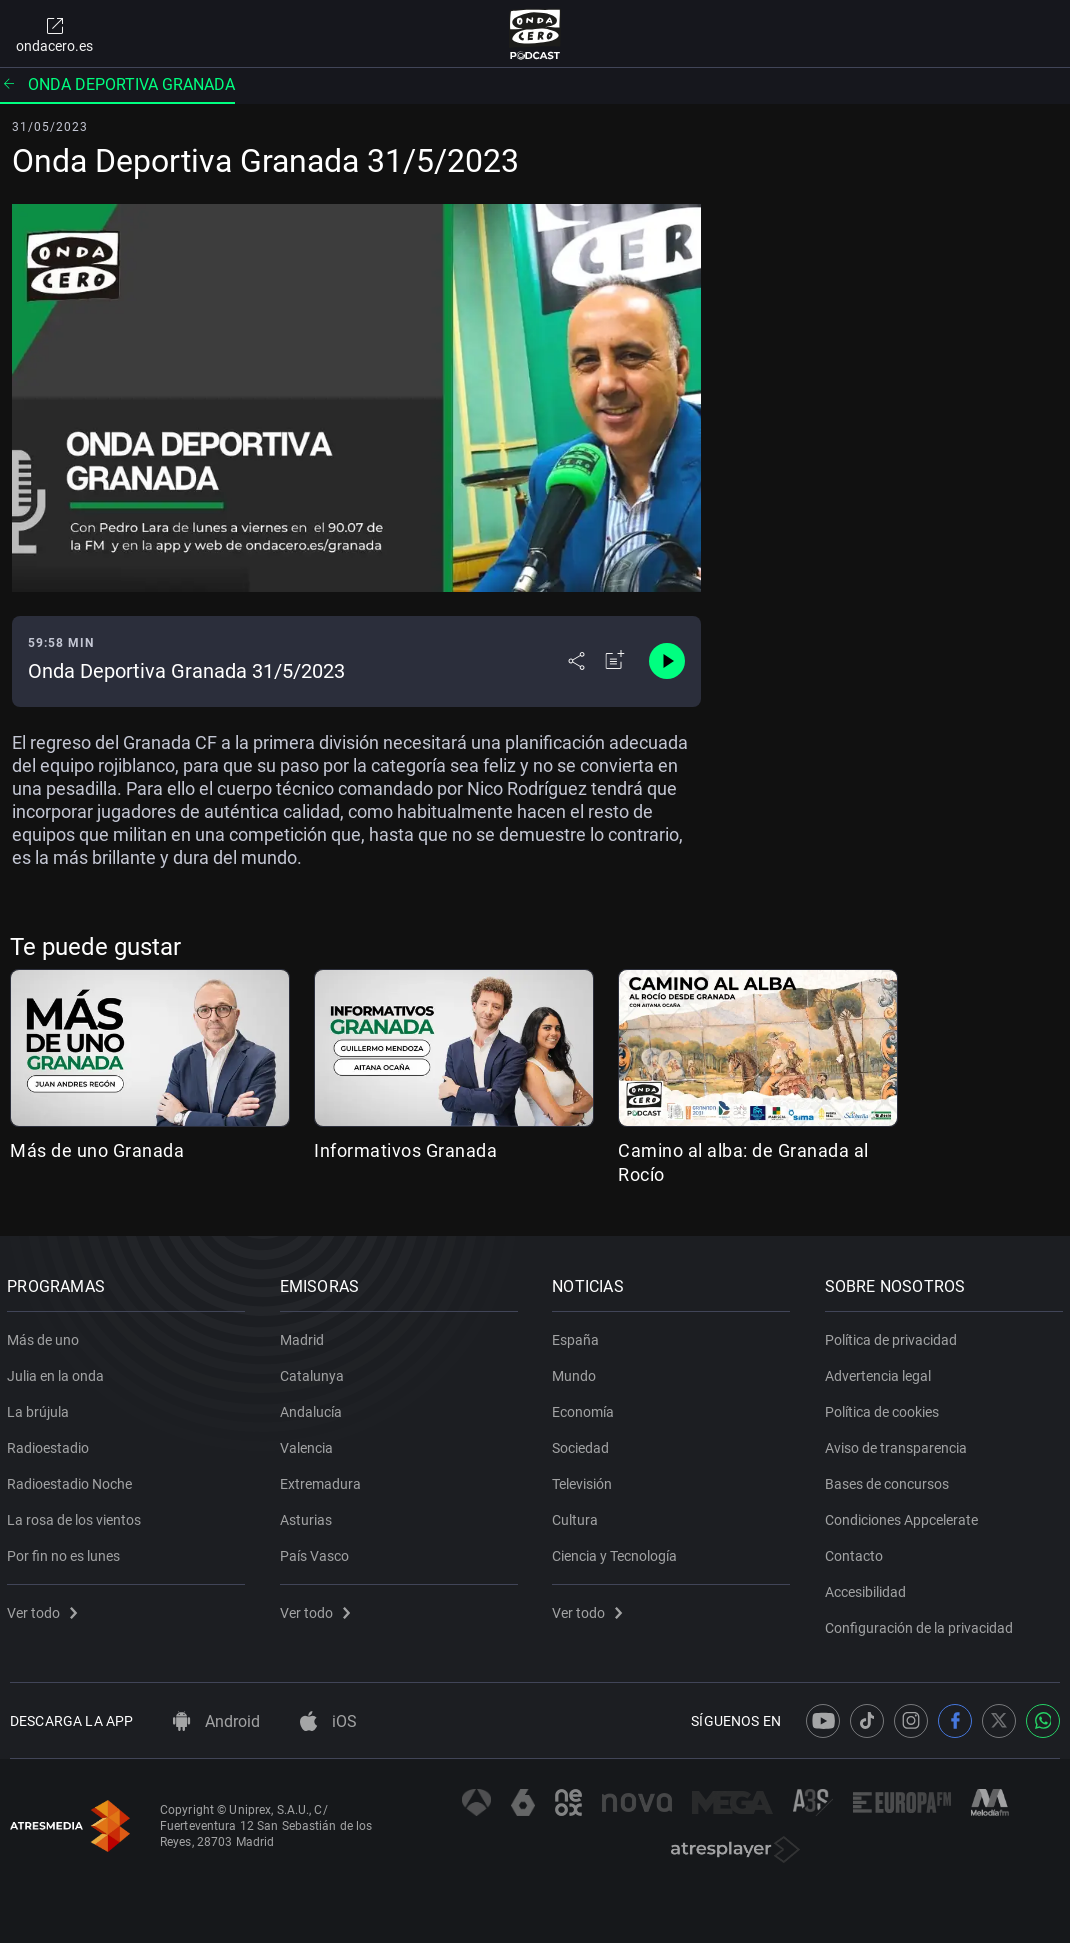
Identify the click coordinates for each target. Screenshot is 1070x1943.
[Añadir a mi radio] (615, 661)
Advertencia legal (881, 1372)
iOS (328, 1721)
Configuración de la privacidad (922, 1624)
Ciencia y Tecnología (617, 1552)
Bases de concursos (890, 1480)
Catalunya (315, 1372)
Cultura (578, 1516)
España (578, 1336)
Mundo (577, 1372)
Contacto (857, 1552)
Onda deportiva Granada (117, 84)
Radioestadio (51, 1444)
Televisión (585, 1480)
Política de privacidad (894, 1336)
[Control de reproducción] (667, 661)
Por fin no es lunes (66, 1552)
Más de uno (46, 1336)
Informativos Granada (405, 1150)
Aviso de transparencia (899, 1444)
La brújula (41, 1408)
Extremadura (323, 1480)
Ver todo (45, 1609)
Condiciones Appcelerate (904, 1516)
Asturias (309, 1516)
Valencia (309, 1444)
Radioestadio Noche (72, 1480)
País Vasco (317, 1552)
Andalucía (314, 1408)
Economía (586, 1408)
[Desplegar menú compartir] (576, 661)
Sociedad (583, 1444)
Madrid (305, 1336)
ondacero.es (54, 34)
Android (216, 1721)
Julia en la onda (58, 1372)
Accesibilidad (868, 1588)
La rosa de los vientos (77, 1516)
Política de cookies (885, 1408)
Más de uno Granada (97, 1150)
